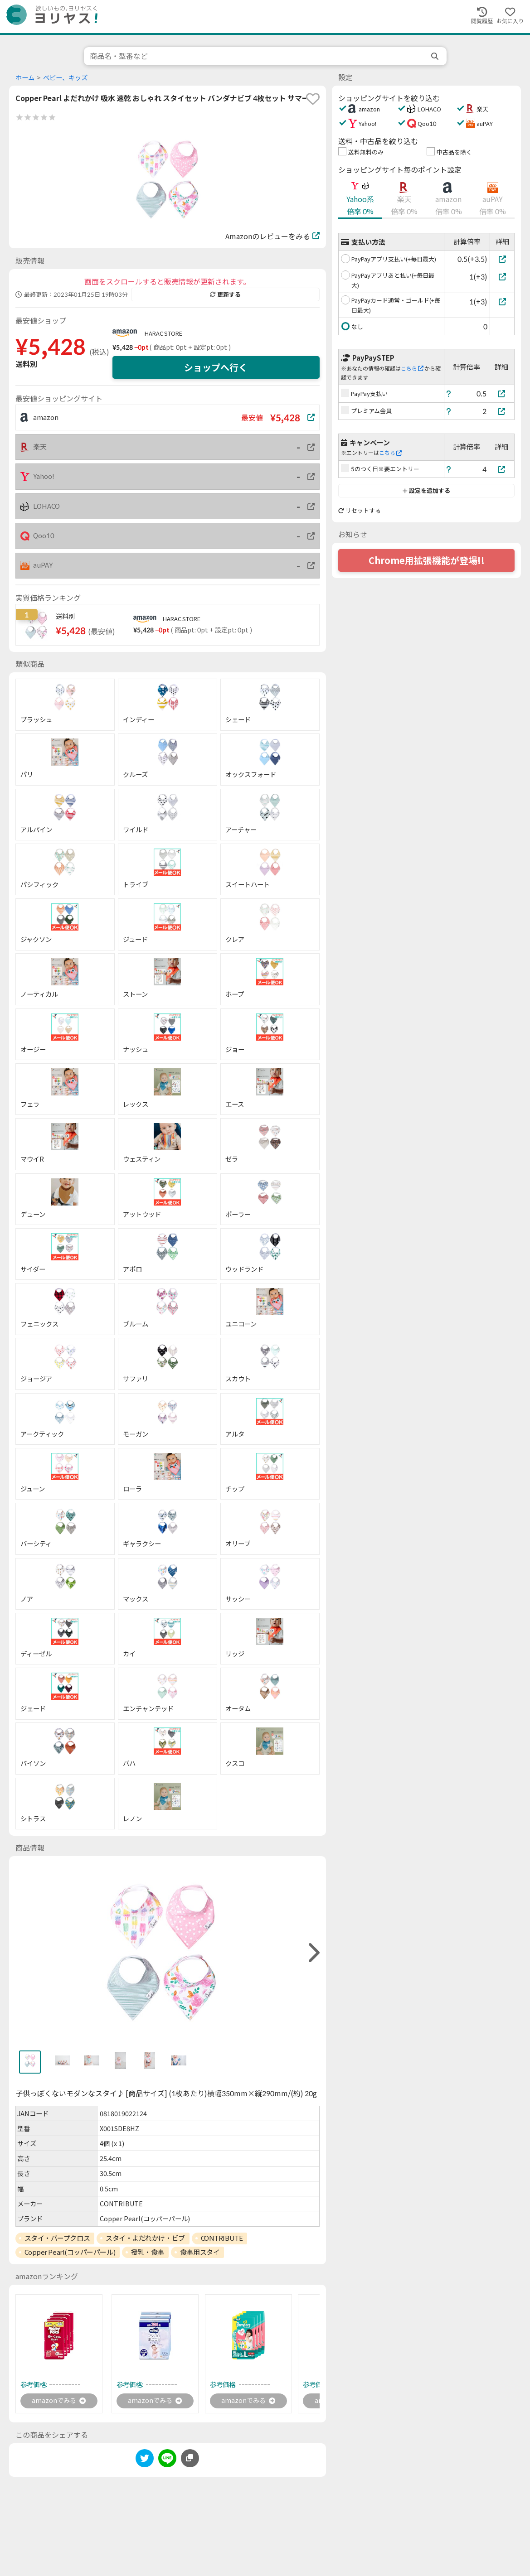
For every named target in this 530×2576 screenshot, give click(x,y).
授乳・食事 (147, 2252)
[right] (313, 1953)
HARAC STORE (163, 333)
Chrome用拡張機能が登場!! (427, 560)
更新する (225, 294)
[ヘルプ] (449, 393)
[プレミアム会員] (501, 411)
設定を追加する (426, 490)
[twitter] (144, 2461)
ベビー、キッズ (65, 78)
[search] (435, 56)
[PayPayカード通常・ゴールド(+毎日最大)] (502, 301)
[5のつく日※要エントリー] (501, 469)
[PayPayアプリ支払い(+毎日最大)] (502, 259)
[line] (167, 2461)
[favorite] (313, 99)
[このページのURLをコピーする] (190, 2460)
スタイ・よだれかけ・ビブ (145, 2238)
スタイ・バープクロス (57, 2238)
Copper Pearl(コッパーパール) (70, 2252)
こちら (412, 368)
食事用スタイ (199, 2252)
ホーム (24, 78)
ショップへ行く (216, 367)
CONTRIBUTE (222, 2238)
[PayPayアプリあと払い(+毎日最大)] (502, 276)
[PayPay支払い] (501, 393)
